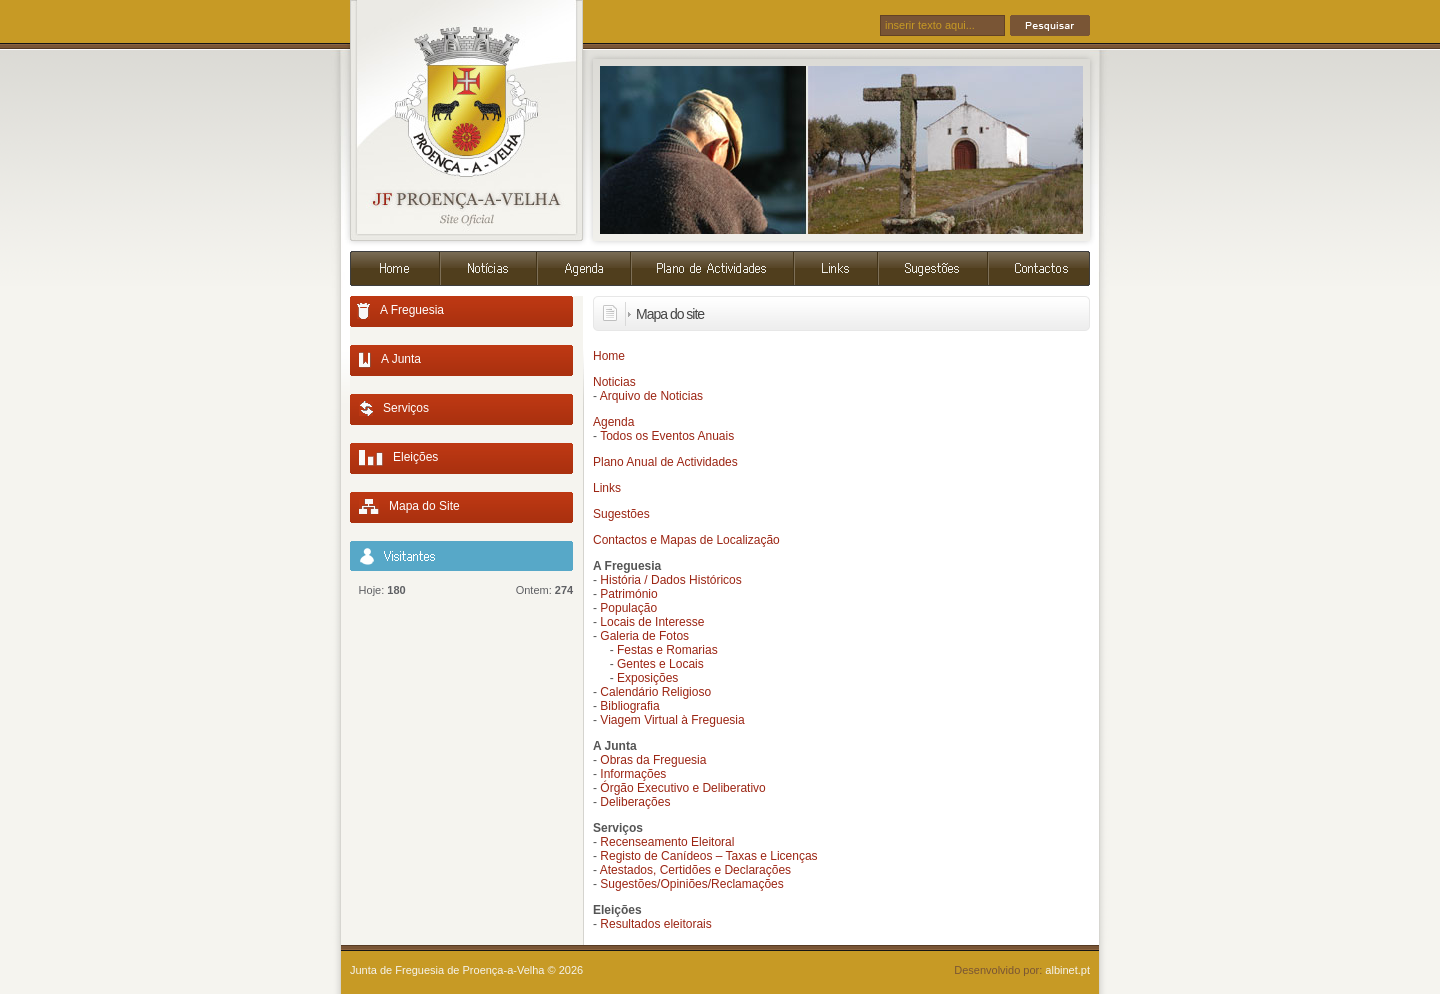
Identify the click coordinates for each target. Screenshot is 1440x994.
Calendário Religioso (655, 692)
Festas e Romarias (667, 650)
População (628, 608)
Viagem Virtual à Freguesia (672, 720)
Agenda (613, 422)
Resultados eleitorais (655, 924)
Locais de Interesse (652, 622)
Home (609, 356)
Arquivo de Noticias (651, 396)
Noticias (614, 382)
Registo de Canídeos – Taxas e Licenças (708, 856)
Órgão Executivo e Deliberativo (682, 788)
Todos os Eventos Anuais (667, 436)
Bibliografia (629, 706)
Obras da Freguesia (653, 760)
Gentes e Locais (660, 664)
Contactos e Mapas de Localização (686, 540)
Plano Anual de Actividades (665, 462)
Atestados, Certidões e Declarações (695, 870)
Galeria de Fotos (644, 636)
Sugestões (621, 514)
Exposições (647, 678)
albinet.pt (1067, 970)
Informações (633, 774)
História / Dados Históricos (670, 580)
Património (628, 594)
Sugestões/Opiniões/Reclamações (691, 884)
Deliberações (635, 802)
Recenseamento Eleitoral (667, 842)
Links (607, 488)
